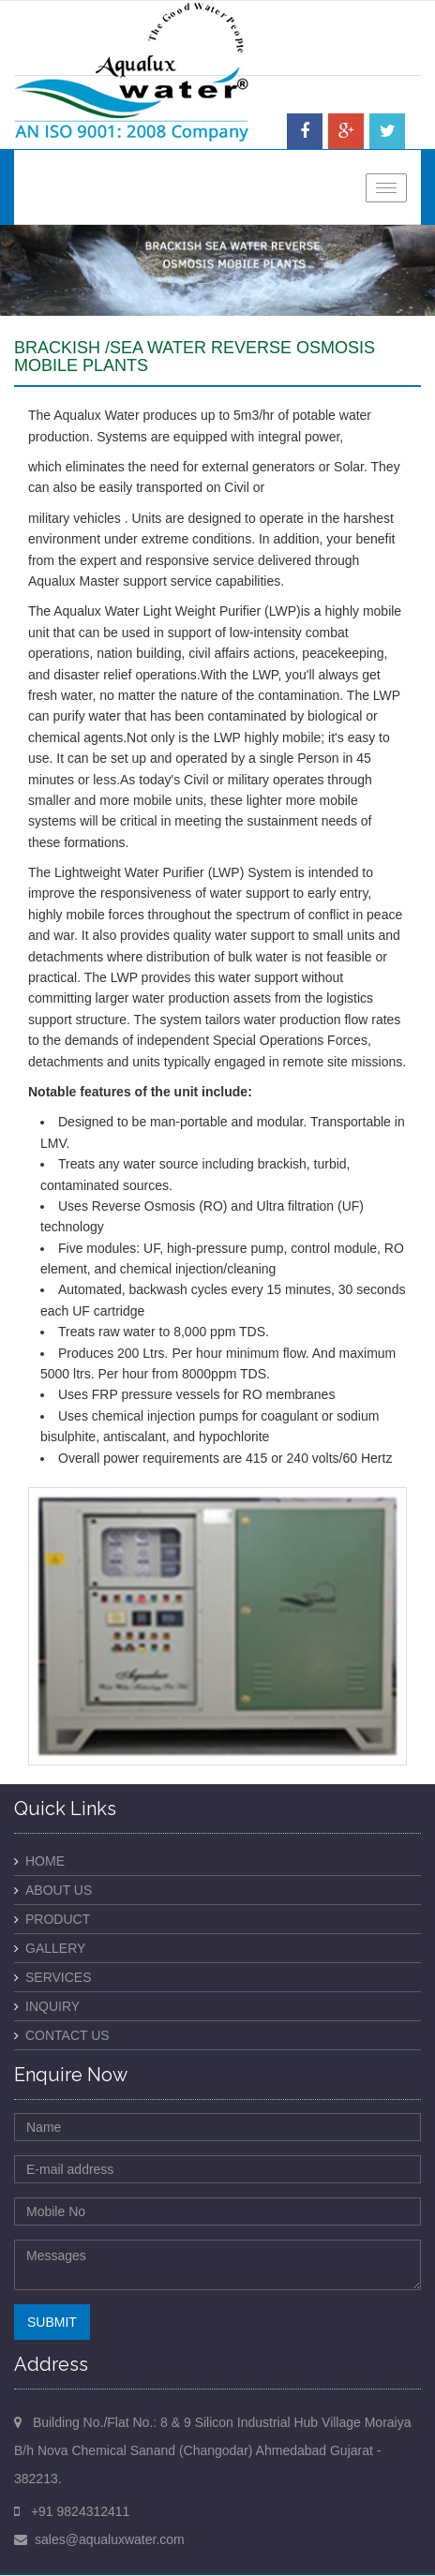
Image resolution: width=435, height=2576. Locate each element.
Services (58, 1977)
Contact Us (67, 2035)
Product (57, 1919)
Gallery (55, 1948)
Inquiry (52, 2006)
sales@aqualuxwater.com (110, 2539)
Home (45, 1861)
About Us (58, 1890)
